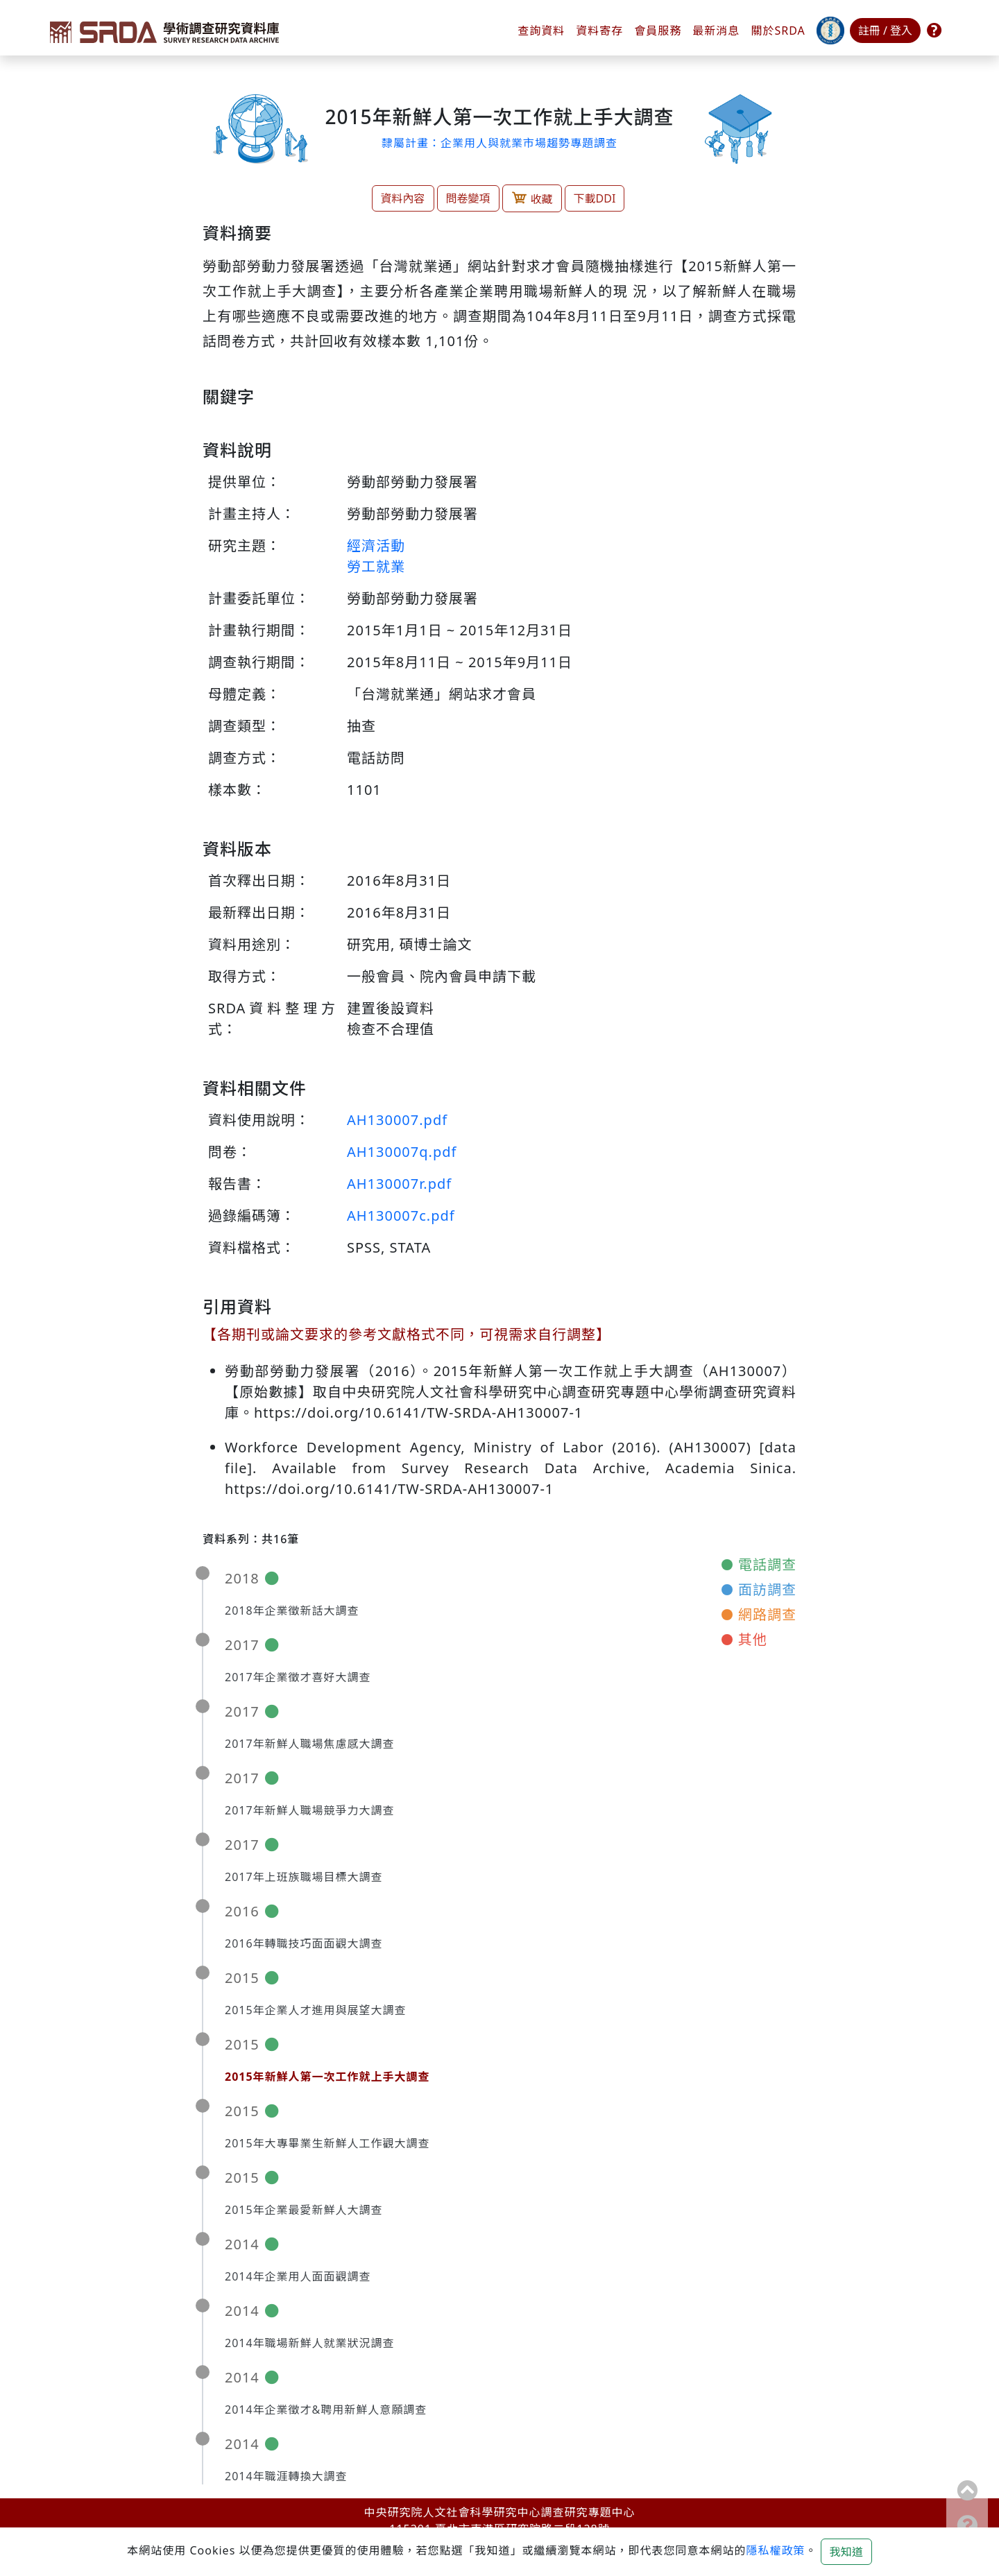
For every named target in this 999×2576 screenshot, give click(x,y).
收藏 (532, 198)
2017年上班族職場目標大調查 (304, 1876)
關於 (778, 30)
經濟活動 (376, 545)
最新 (716, 30)
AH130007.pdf (397, 1119)
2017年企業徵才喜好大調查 (298, 1677)
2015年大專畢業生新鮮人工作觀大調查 (327, 2143)
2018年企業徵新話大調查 (292, 1610)
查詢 (541, 30)
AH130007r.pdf (399, 1183)
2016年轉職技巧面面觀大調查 (304, 1943)
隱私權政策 (775, 2550)
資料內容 (403, 198)
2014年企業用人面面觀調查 (298, 2276)
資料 (599, 30)
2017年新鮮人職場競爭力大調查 (310, 1810)
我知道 (846, 2551)
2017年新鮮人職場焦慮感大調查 (310, 1743)
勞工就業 (376, 566)
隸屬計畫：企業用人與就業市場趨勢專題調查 (499, 143)
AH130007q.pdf (401, 1151)
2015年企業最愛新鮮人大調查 (304, 2209)
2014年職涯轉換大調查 (286, 2476)
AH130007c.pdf (401, 1215)
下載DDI (595, 198)
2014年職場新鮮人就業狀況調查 (310, 2343)
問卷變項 (468, 198)
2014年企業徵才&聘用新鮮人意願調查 (326, 2409)
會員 (657, 30)
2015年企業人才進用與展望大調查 (316, 2010)
